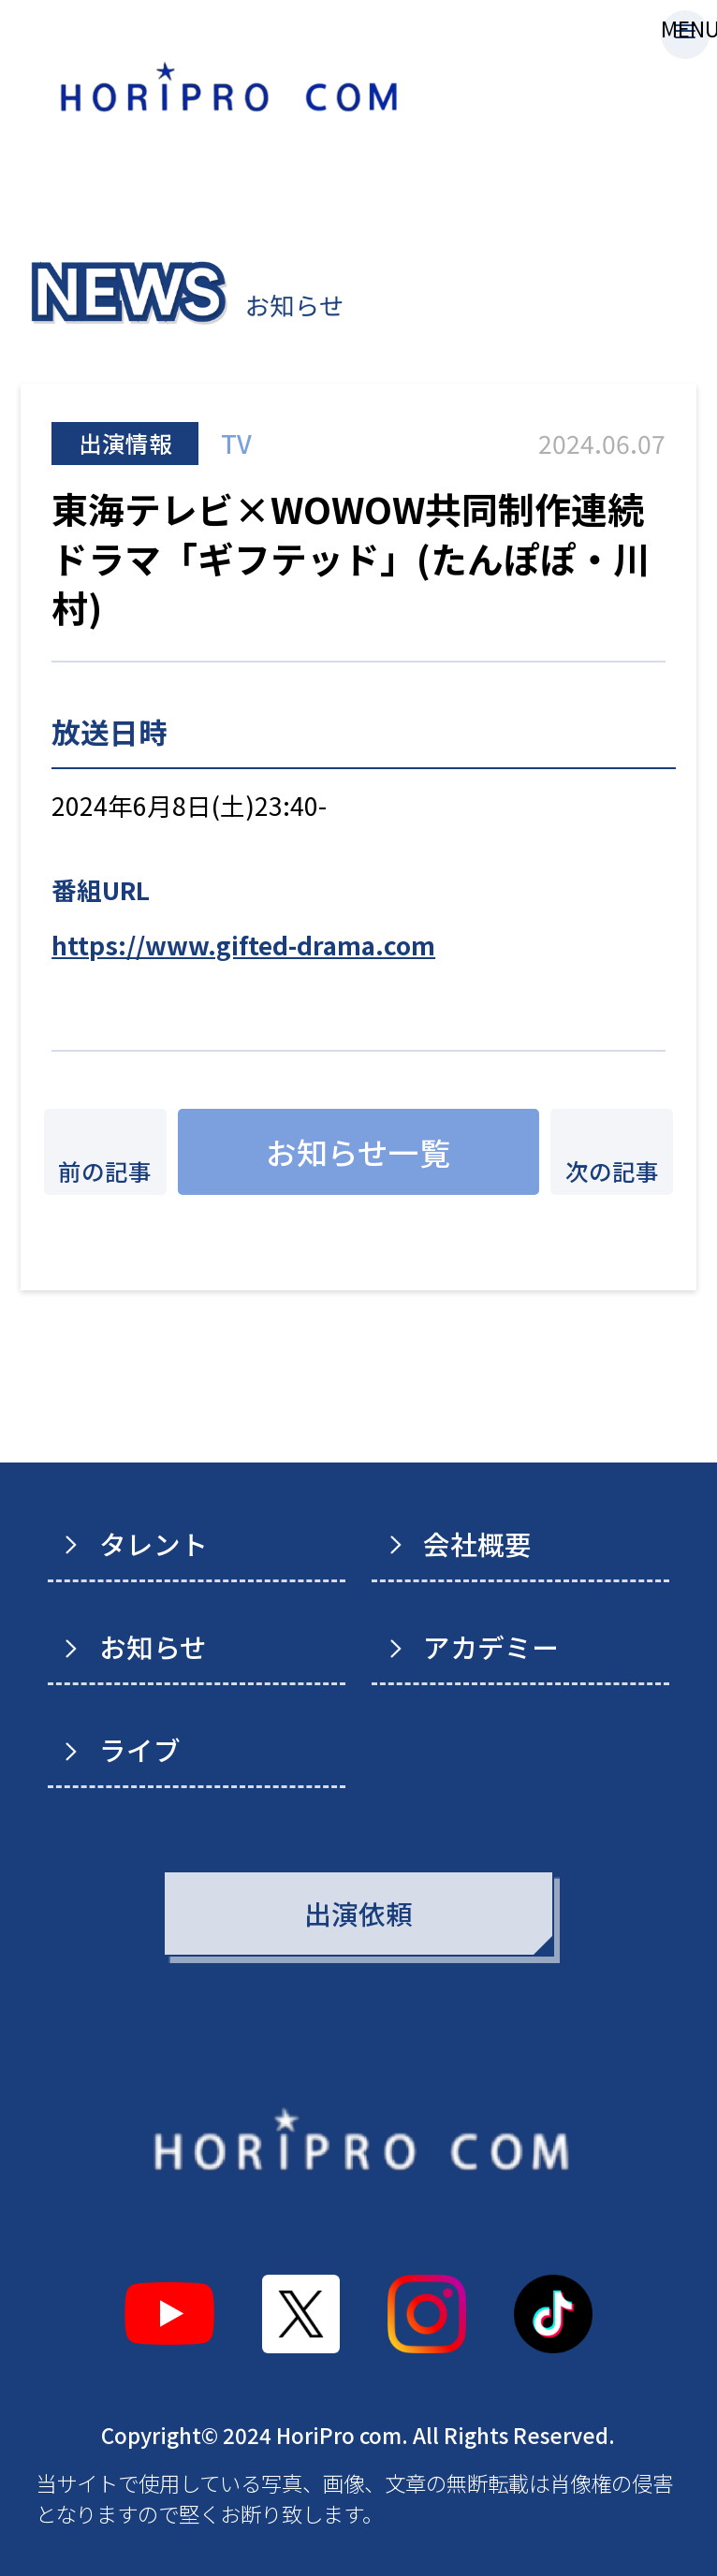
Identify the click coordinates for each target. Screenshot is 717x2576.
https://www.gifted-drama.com (243, 944)
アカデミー (491, 1646)
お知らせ (153, 1646)
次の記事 (612, 1171)
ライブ (140, 1749)
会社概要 (477, 1543)
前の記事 (105, 1171)
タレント (153, 1543)
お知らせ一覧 (358, 1151)
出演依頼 (358, 1913)
